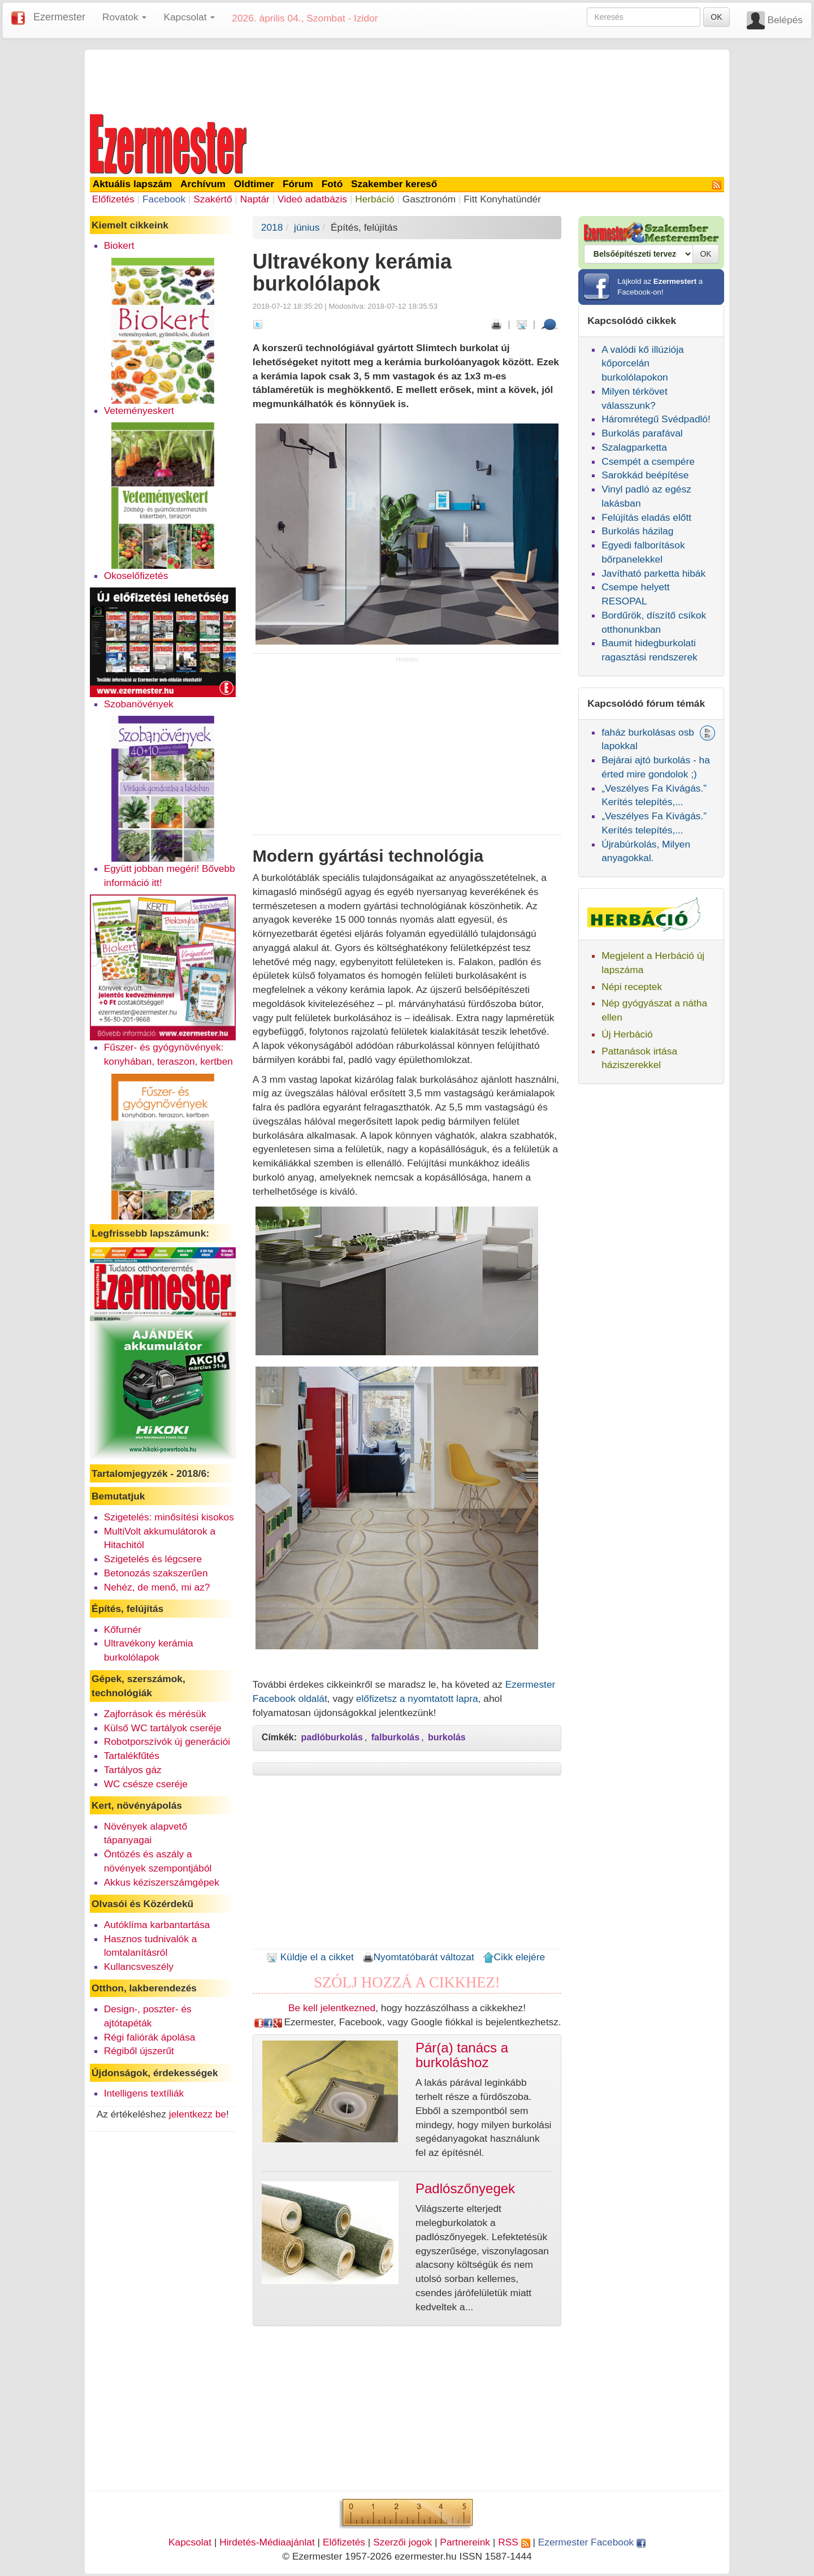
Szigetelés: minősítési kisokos (169, 1517)
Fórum (298, 183)
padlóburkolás (332, 1737)
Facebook (163, 199)
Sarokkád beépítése (645, 475)
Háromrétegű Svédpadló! (656, 419)
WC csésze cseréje (146, 1784)
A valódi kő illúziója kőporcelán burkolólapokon (642, 363)
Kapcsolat (189, 2542)
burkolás (447, 1737)
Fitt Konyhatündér (502, 199)
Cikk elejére (514, 1957)
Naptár (255, 199)
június (306, 227)
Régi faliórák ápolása (150, 2037)
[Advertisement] (407, 80)
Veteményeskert (139, 410)
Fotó (332, 183)
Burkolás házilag (637, 531)
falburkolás (395, 1737)
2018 (272, 227)
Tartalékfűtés (131, 1755)
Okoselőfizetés (136, 575)
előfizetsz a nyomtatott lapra (417, 1698)
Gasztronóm (429, 199)
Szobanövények (139, 704)
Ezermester (59, 17)
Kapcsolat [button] (189, 17)
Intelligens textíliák (144, 2093)
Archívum (203, 183)
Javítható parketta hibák (653, 573)
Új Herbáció (627, 1034)
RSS (514, 2542)
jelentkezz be (197, 2114)
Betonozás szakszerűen (156, 1573)
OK (716, 16)
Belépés (785, 19)
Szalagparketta (634, 447)
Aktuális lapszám (132, 183)
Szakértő (212, 199)
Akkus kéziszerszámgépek (161, 1882)
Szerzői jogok (402, 2542)
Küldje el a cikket (310, 1957)
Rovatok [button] (124, 17)
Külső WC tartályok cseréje (163, 1728)
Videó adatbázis (312, 199)
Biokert (119, 245)
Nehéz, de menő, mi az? (157, 1587)
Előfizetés (113, 199)
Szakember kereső (394, 183)
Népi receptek (631, 986)
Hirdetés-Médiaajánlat (267, 2542)
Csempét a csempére (648, 461)
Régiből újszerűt (139, 2050)
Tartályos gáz (133, 1769)
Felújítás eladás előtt (646, 517)
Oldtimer (254, 183)
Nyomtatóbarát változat (418, 1957)
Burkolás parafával (642, 433)
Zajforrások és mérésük (155, 1713)
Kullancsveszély (139, 1966)
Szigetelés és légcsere (153, 1558)
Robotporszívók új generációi (167, 1741)
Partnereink (465, 2542)
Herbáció (374, 199)
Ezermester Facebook (592, 2542)
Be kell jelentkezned (331, 2007)
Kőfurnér (122, 1629)
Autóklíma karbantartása (157, 1924)
